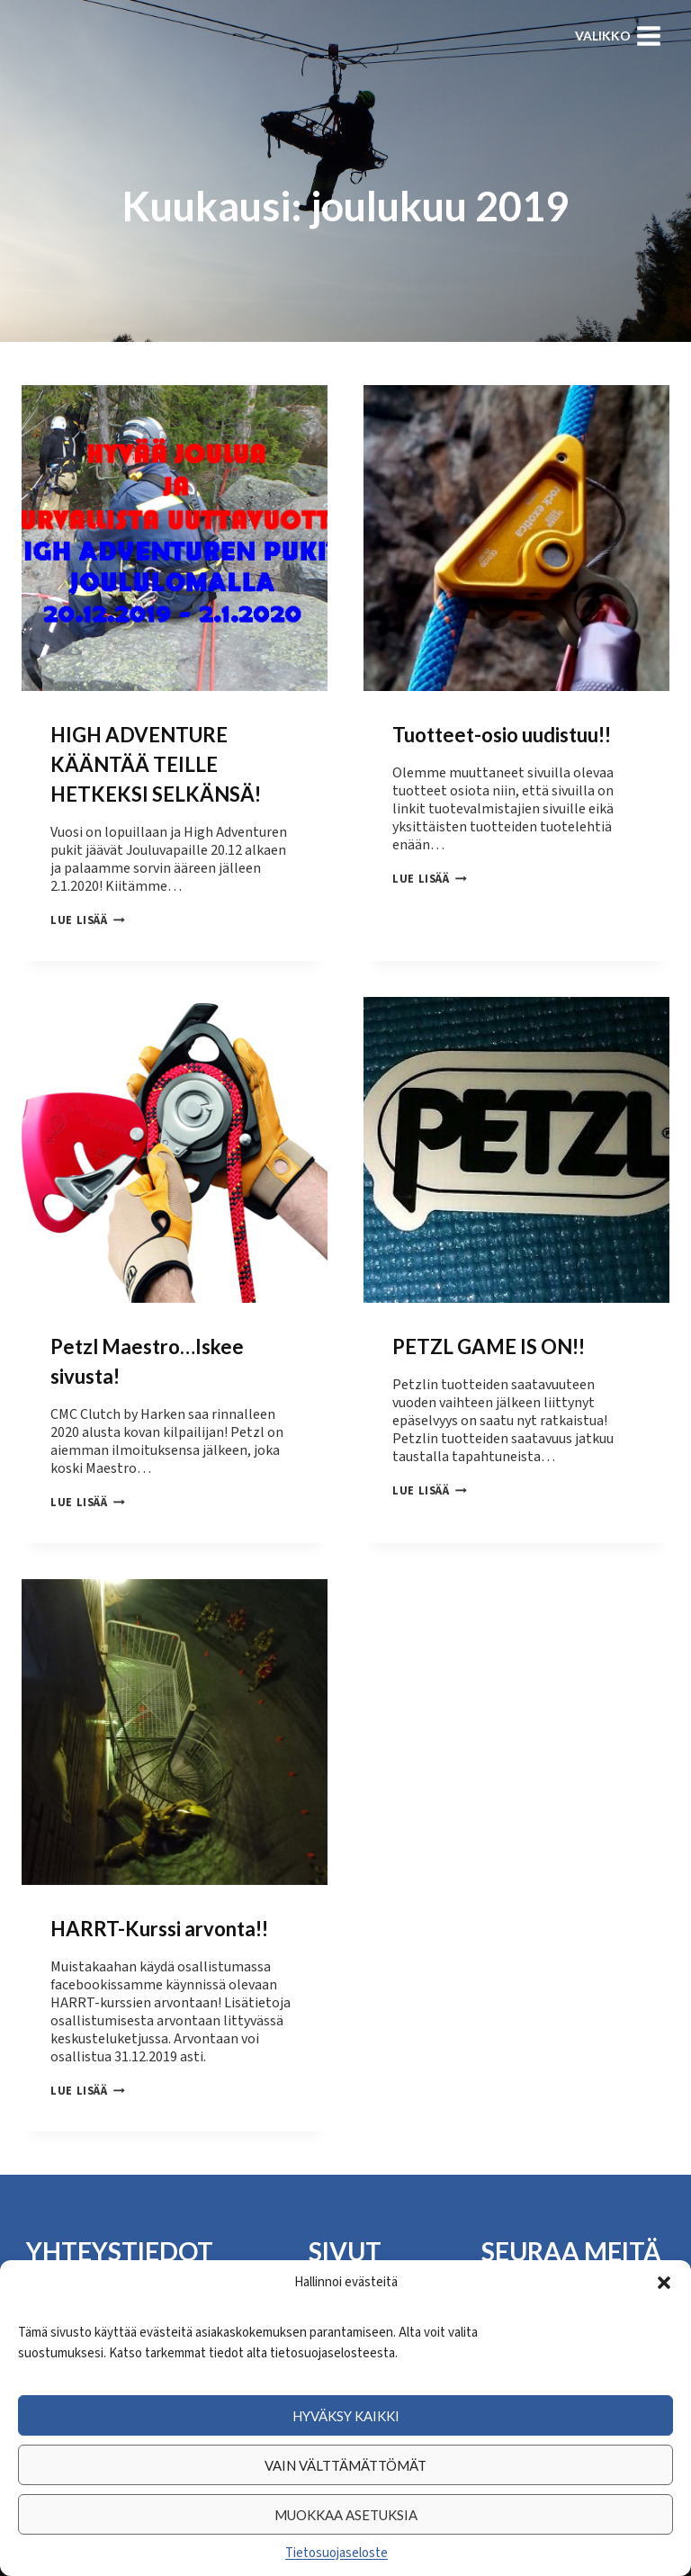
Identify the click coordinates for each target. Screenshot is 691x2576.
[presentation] (175, 538)
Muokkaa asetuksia (345, 2515)
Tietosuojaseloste (336, 2553)
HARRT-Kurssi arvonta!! (159, 1921)
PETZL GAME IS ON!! (488, 1343)
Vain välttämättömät (345, 2465)
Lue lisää (87, 919)
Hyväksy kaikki (345, 2416)
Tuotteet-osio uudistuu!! (501, 735)
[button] (664, 2283)
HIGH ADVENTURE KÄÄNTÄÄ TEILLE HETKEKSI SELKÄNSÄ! (155, 764)
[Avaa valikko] (618, 35)
